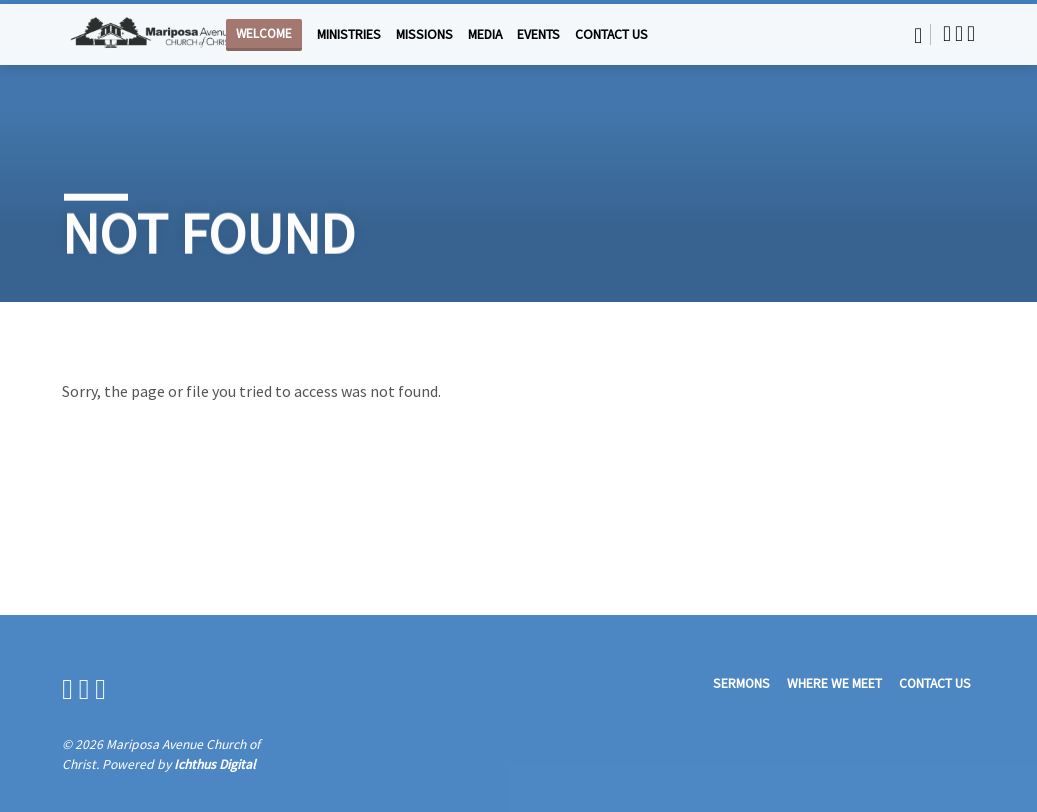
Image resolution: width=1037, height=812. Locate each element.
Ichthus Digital (214, 764)
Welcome (264, 33)
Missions (424, 34)
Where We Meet (834, 683)
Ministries (349, 34)
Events (538, 34)
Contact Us (611, 34)
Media (485, 34)
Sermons (741, 683)
